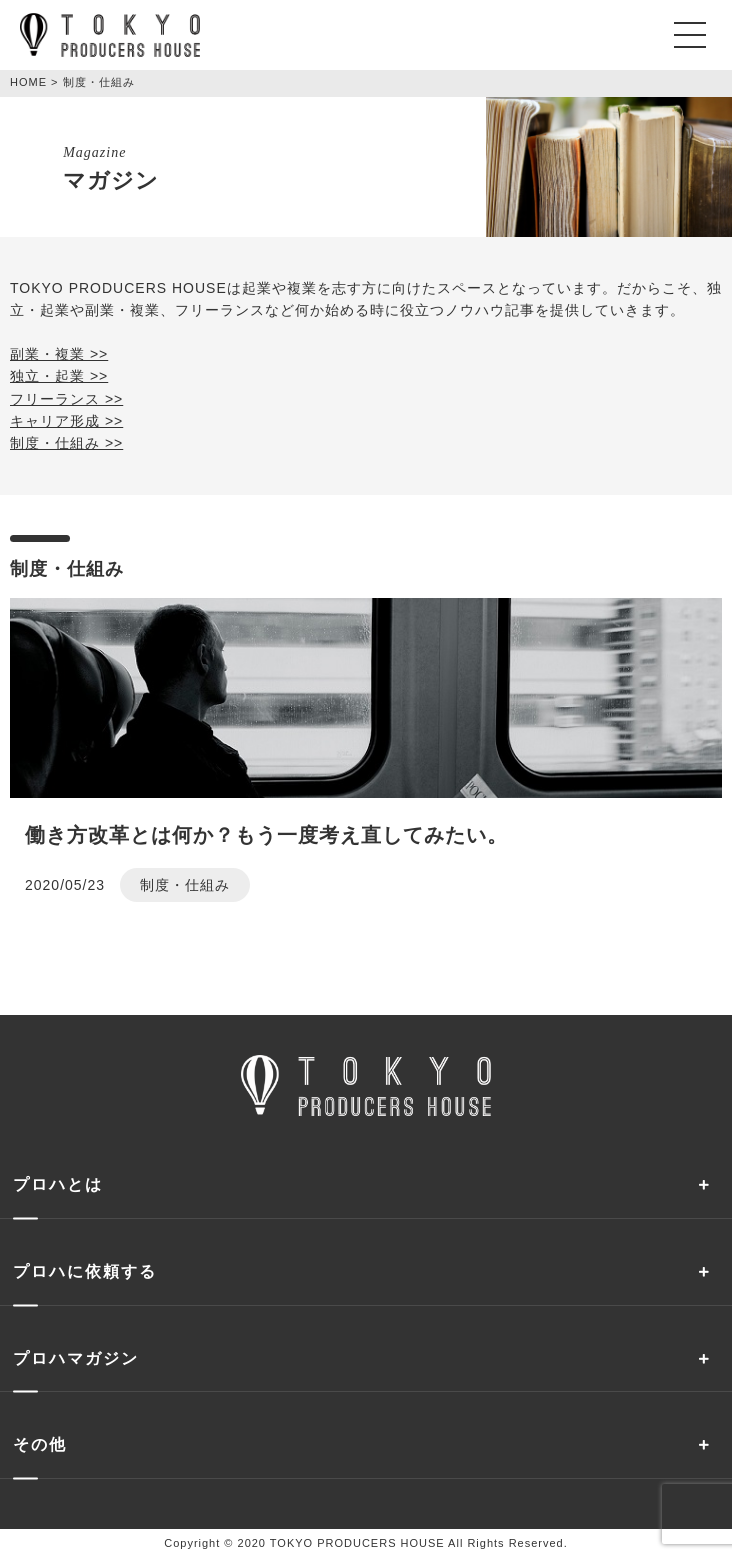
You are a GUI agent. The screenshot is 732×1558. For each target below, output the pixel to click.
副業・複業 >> (59, 354)
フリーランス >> (66, 399)
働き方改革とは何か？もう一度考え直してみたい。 (266, 835)
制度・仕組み (185, 885)
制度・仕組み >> (66, 443)
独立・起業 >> (59, 376)
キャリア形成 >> (66, 421)
